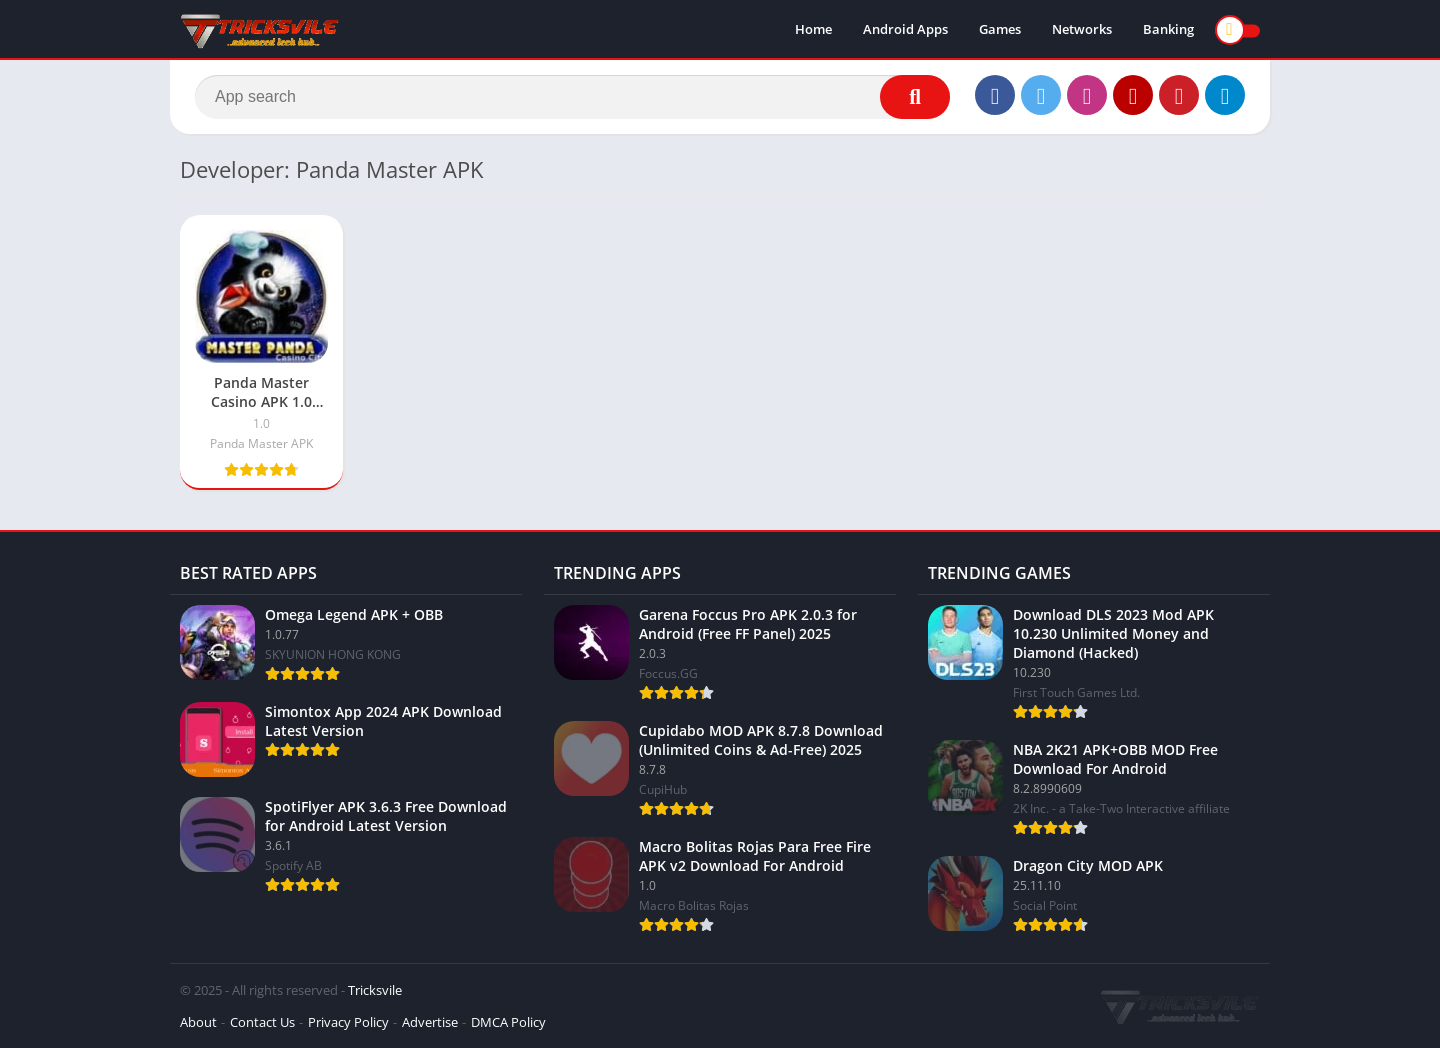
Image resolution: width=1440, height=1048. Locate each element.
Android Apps (905, 30)
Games (1000, 30)
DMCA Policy (508, 1022)
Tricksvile (375, 990)
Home (813, 30)
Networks (1082, 30)
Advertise (430, 1022)
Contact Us (262, 1022)
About (198, 1022)
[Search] (572, 97)
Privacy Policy (348, 1022)
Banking (1168, 30)
